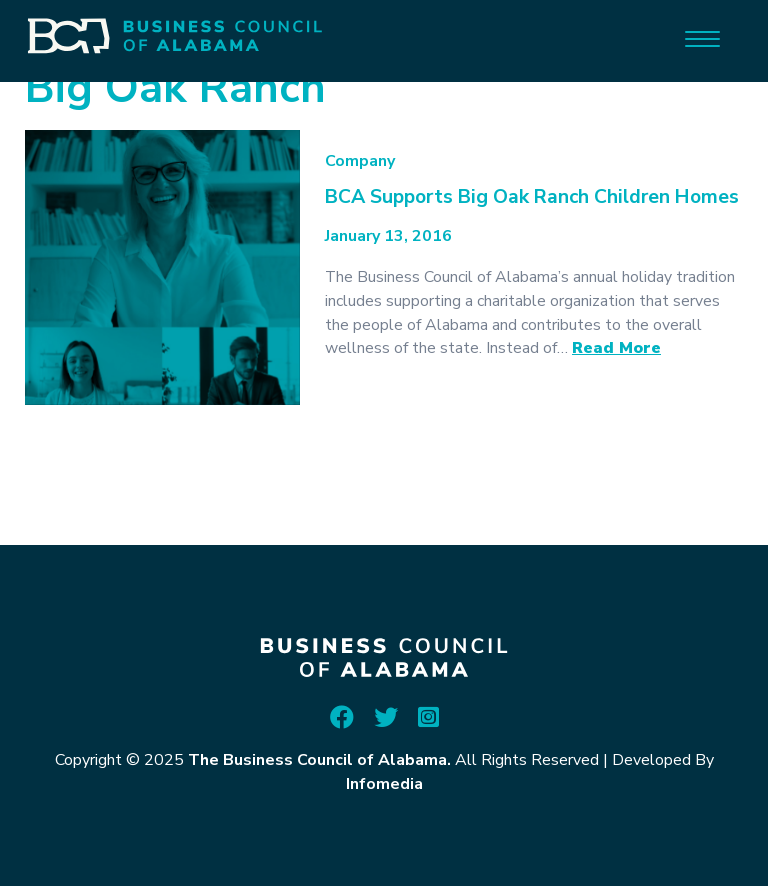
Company (360, 161)
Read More (616, 348)
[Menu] (702, 37)
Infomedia (384, 784)
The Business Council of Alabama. (319, 760)
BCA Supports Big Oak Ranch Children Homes (532, 196)
